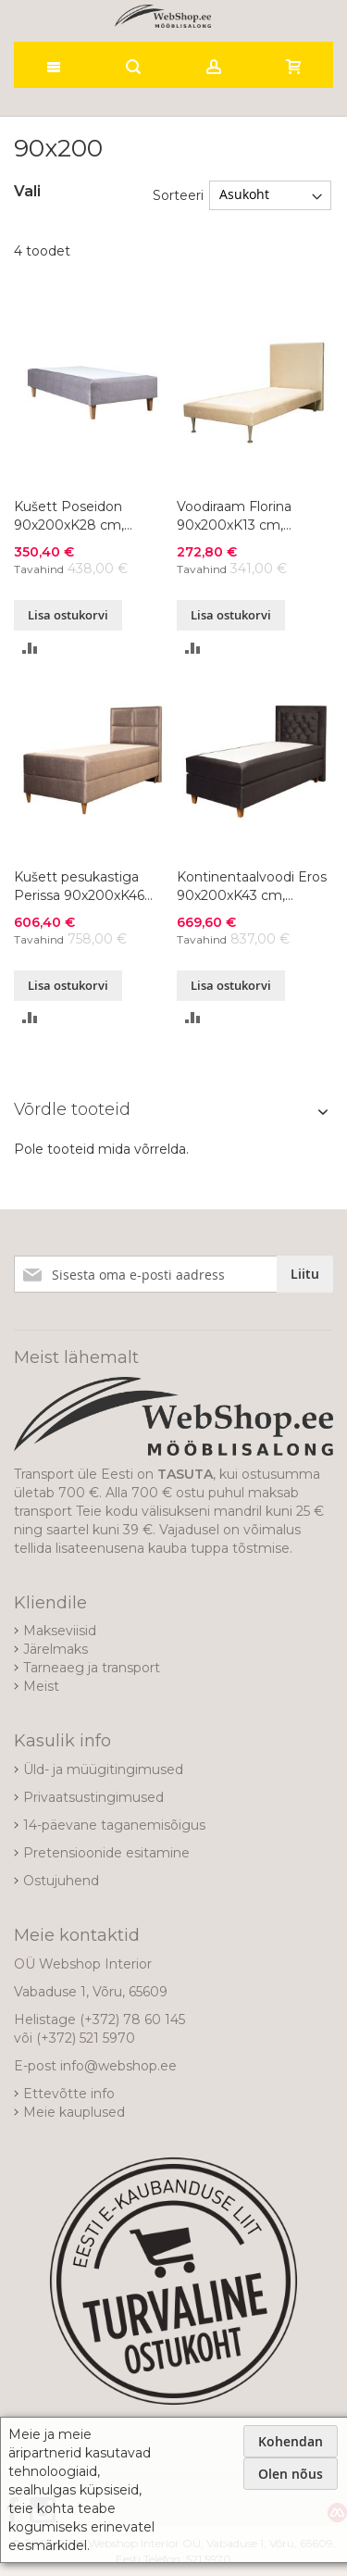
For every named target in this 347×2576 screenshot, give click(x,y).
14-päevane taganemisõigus (114, 1825)
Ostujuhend (61, 1880)
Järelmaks (55, 1649)
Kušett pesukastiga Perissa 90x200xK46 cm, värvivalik (79, 887)
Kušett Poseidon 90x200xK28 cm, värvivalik (69, 516)
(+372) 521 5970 (85, 2038)
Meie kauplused (74, 2112)
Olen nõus (290, 2473)
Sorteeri (178, 194)
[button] (30, 647)
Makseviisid (59, 1630)
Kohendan (290, 2441)
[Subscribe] (305, 1274)
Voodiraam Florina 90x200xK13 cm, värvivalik (234, 516)
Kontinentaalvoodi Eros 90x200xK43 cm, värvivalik (252, 887)
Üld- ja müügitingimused (103, 1769)
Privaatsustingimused (93, 1797)
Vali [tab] (27, 191)
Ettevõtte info (69, 2093)
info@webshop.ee (118, 2065)
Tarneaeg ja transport (91, 1667)
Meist (41, 1686)
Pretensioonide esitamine (106, 1852)
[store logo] (163, 16)
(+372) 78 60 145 (132, 2019)
